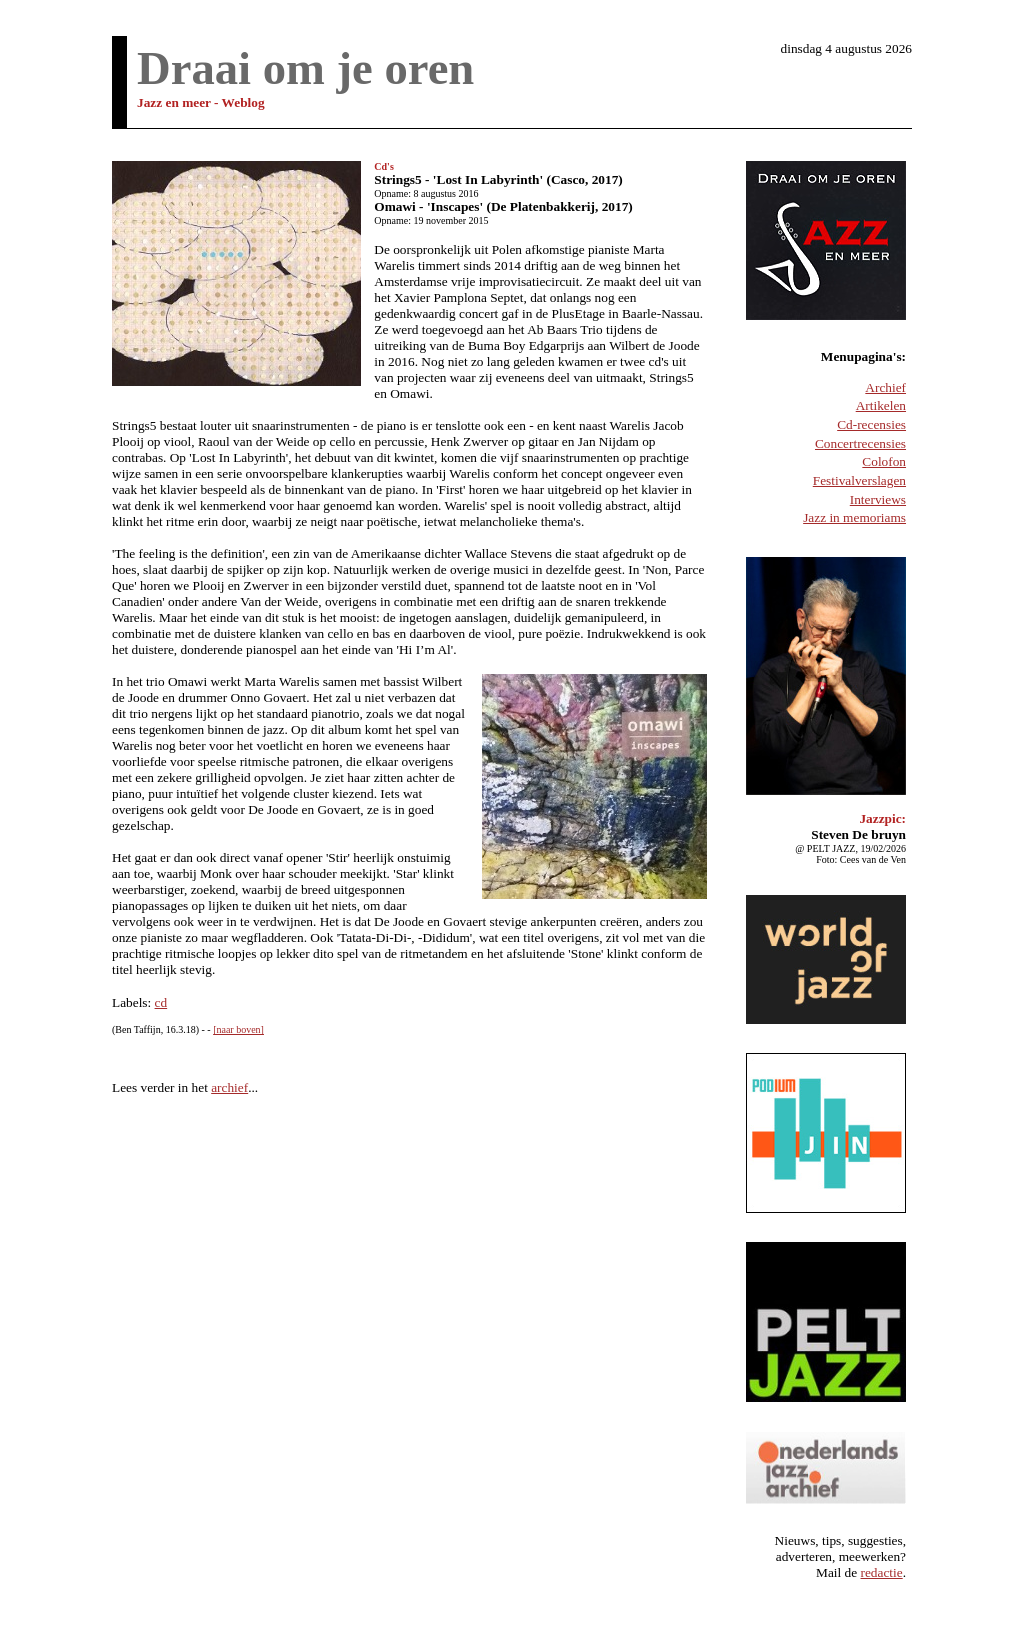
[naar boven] (238, 1029)
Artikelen (881, 405)
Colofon (884, 461)
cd (161, 1002)
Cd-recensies (871, 424)
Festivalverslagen (859, 480)
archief (229, 1087)
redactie (882, 1572)
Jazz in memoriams (854, 517)
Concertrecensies (860, 443)
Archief (885, 387)
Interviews (878, 499)
